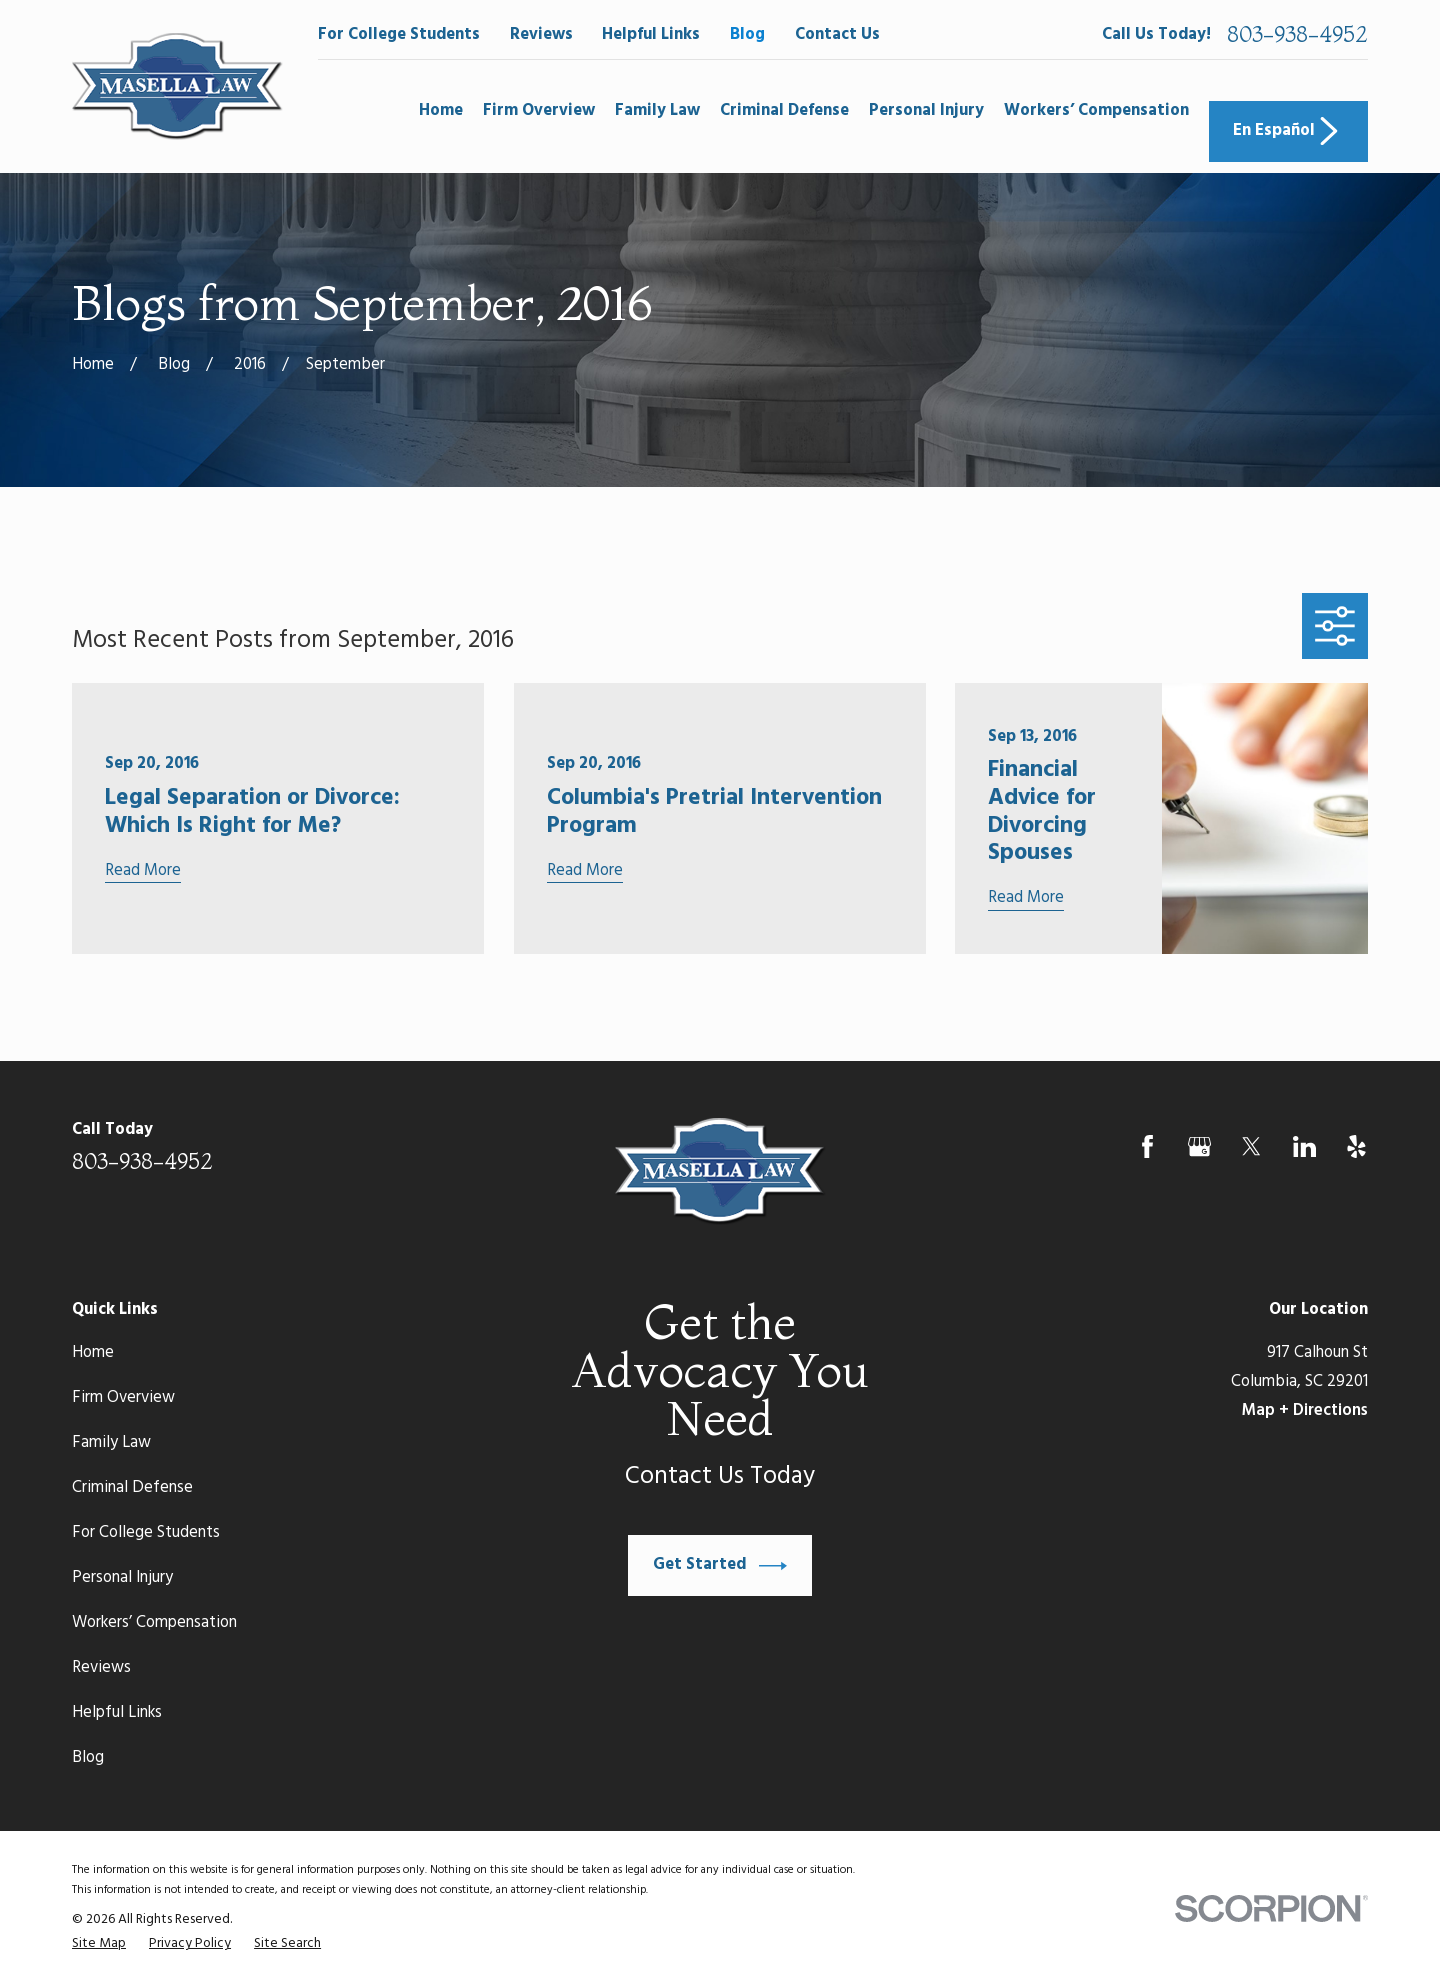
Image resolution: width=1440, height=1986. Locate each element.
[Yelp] (1356, 1146)
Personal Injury (122, 1578)
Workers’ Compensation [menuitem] (1096, 111)
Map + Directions (1305, 1411)
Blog (747, 35)
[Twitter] (1251, 1146)
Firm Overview (123, 1398)
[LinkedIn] (1304, 1146)
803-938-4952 (1297, 35)
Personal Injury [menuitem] (926, 111)
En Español (1288, 131)
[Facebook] (1147, 1146)
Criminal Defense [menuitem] (784, 111)
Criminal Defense (132, 1488)
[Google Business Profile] (1199, 1146)
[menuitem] (99, 1944)
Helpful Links (651, 35)
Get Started (720, 1566)
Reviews (541, 35)
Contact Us (837, 35)
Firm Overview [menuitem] (539, 111)
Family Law (111, 1443)
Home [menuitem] (441, 111)
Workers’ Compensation (154, 1623)
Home (93, 1353)
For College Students (399, 35)
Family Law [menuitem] (657, 111)
